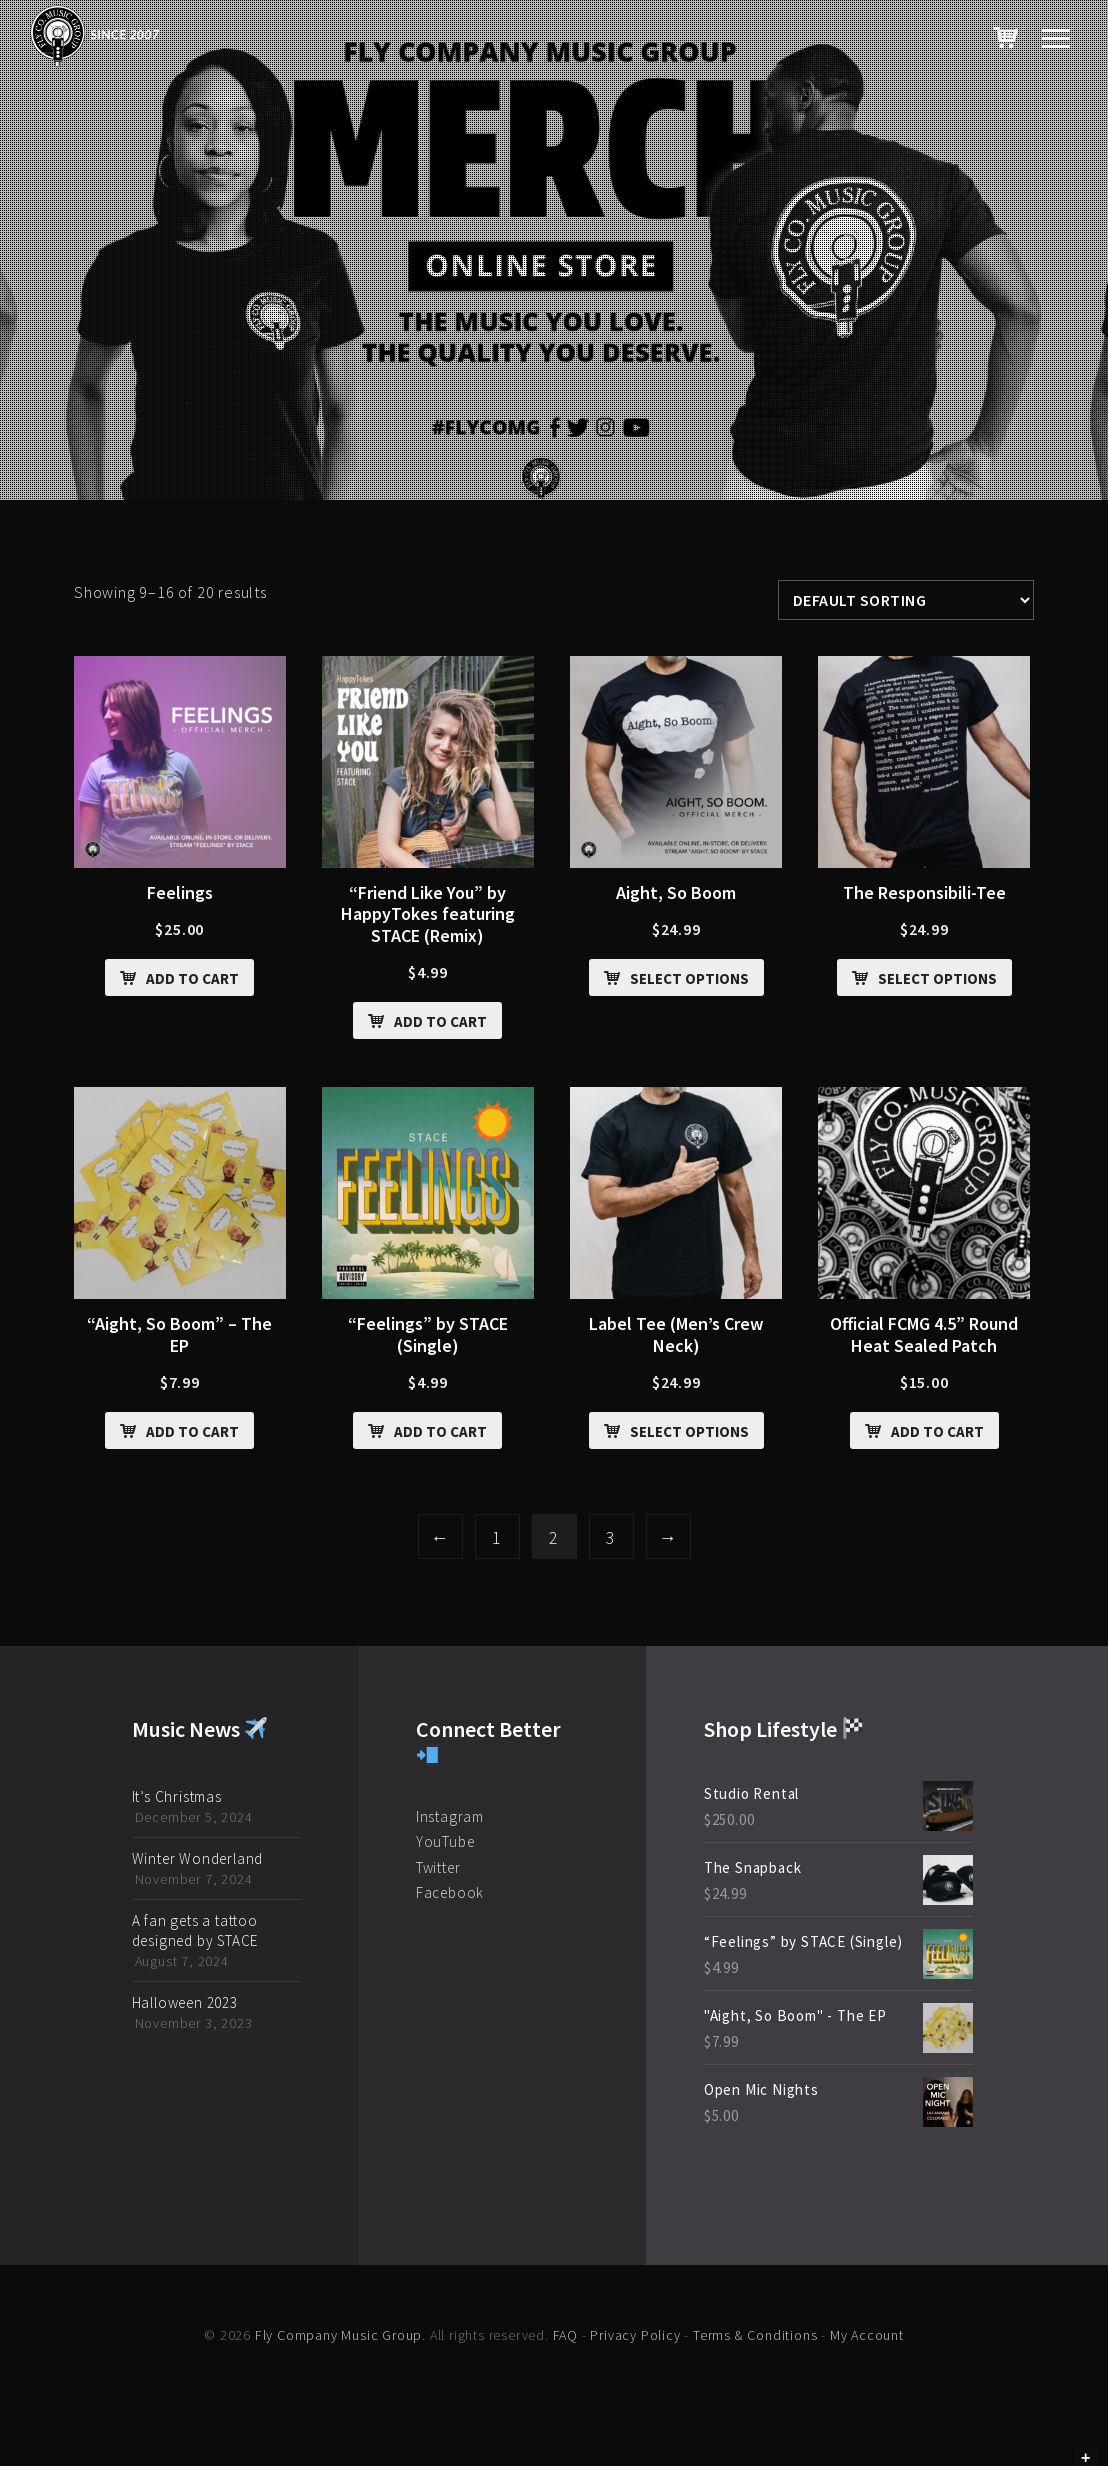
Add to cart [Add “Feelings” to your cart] (192, 978)
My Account (867, 2335)
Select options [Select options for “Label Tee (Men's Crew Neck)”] (689, 1431)
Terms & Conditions (755, 2335)
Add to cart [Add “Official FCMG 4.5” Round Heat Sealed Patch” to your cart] (937, 1431)
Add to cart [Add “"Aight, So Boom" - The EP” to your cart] (192, 1431)
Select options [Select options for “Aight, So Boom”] (689, 978)
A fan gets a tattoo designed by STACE (195, 1930)
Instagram (450, 1816)
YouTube (445, 1841)
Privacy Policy (635, 2335)
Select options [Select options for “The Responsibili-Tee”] (937, 978)
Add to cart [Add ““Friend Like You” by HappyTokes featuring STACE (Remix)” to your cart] (440, 1021)
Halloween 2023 (185, 2002)
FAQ (565, 2335)
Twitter (438, 1867)
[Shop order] (906, 600)
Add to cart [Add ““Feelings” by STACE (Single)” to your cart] (440, 1431)
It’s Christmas (177, 1796)
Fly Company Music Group (338, 2335)
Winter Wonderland (198, 1858)
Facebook (450, 1892)
